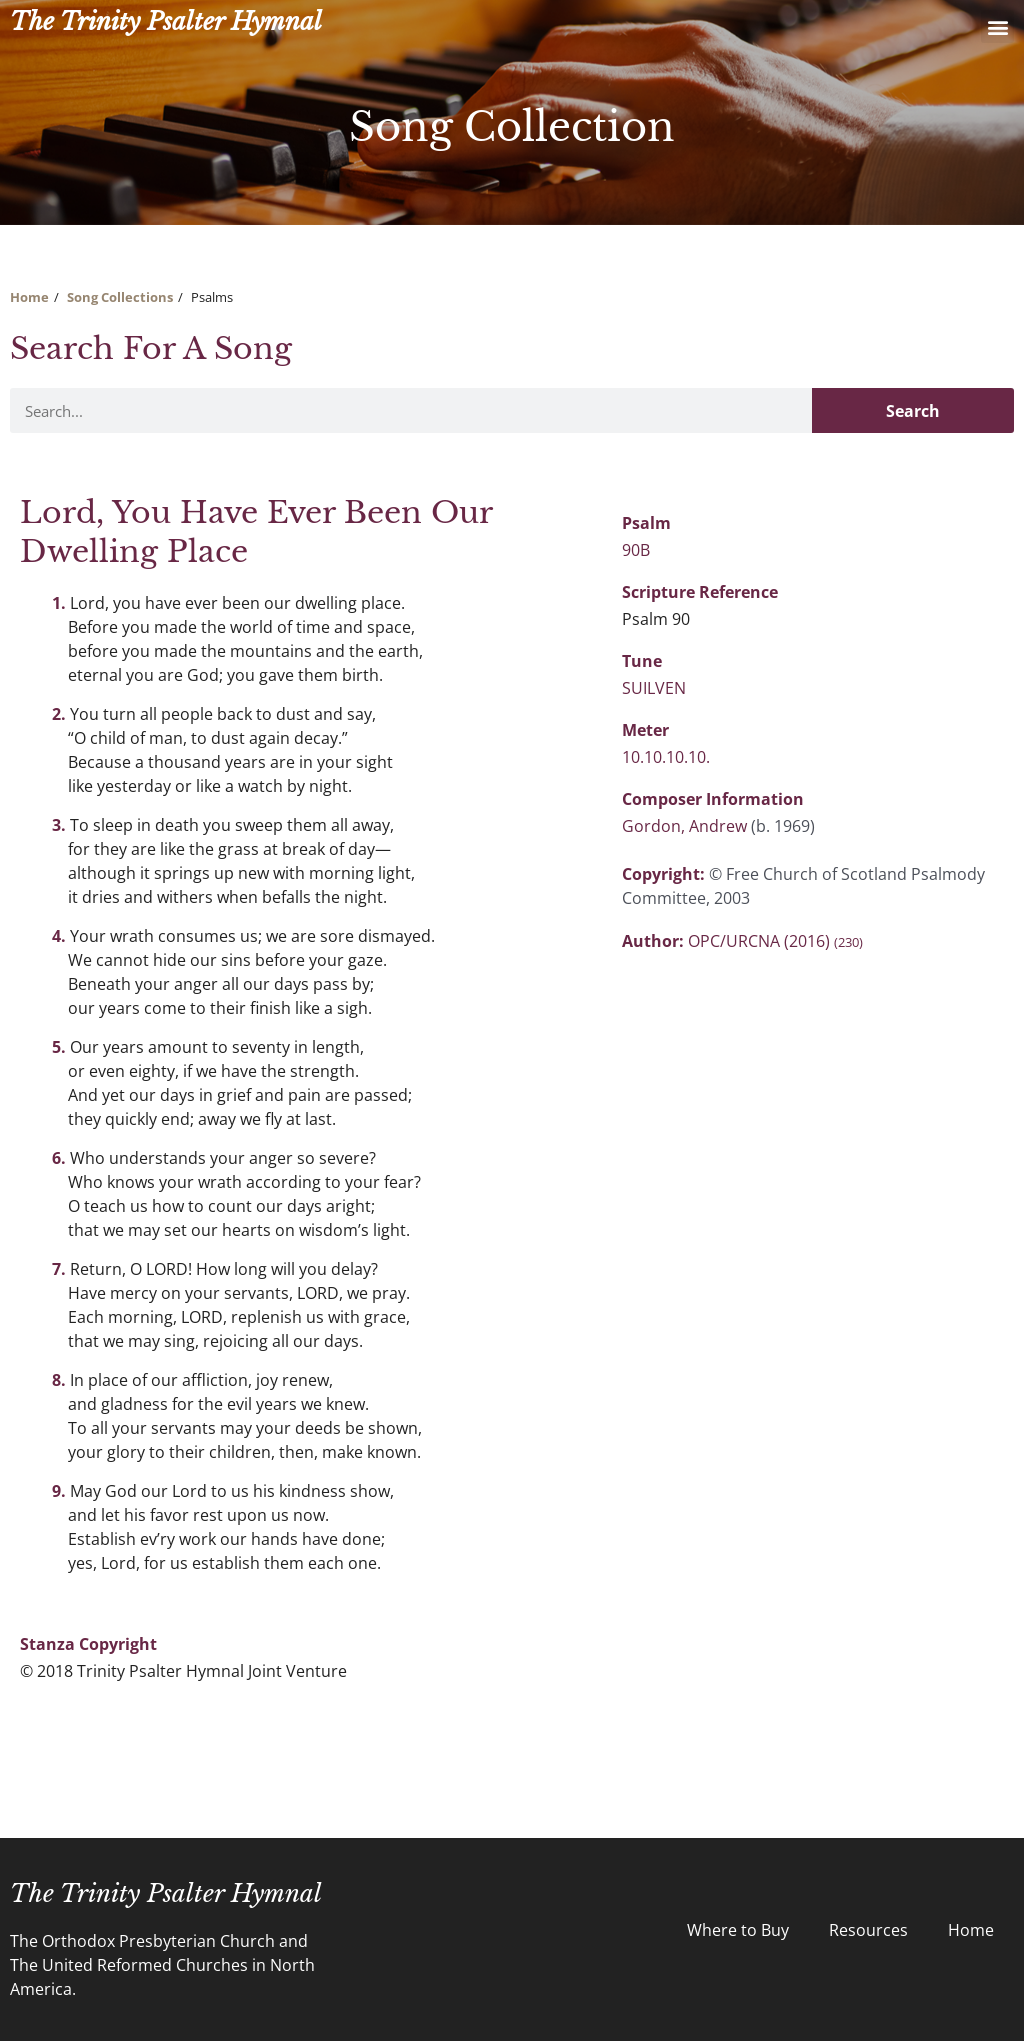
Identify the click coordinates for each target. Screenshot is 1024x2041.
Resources (868, 1930)
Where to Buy (738, 1930)
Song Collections (120, 297)
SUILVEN (654, 688)
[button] (997, 26)
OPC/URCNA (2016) (775, 941)
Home (29, 297)
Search (913, 411)
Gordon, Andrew (686, 826)
